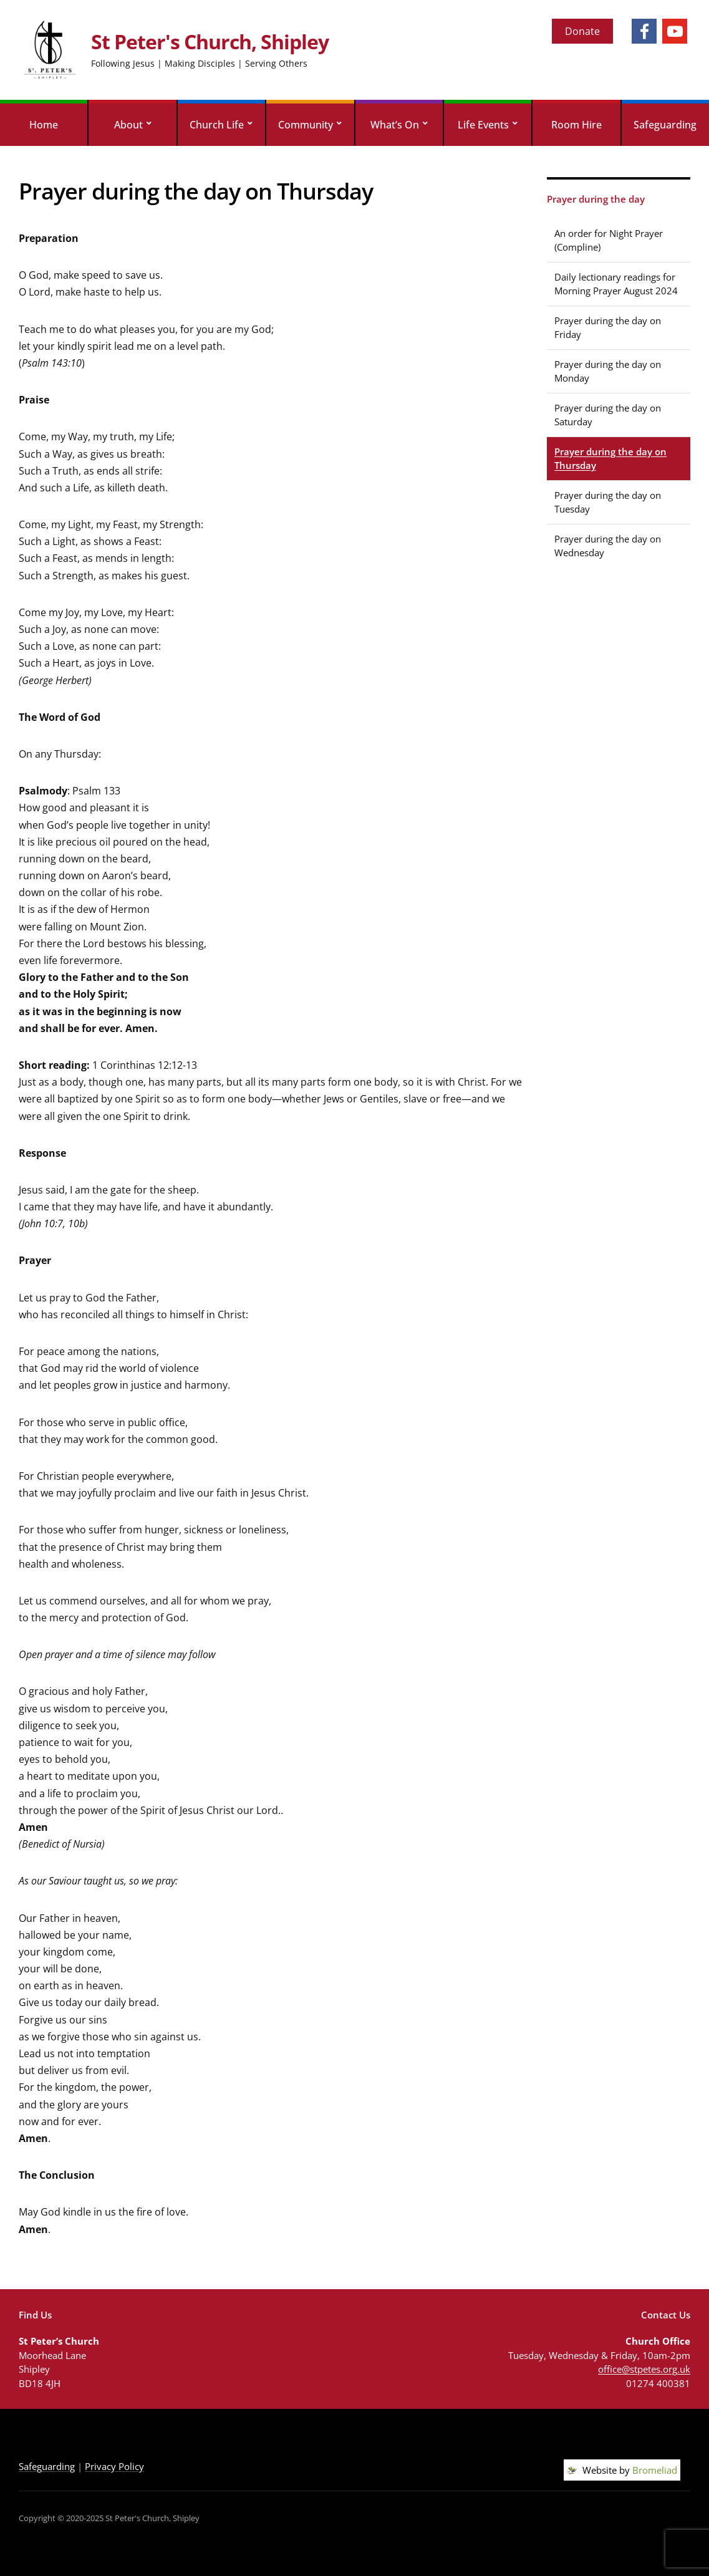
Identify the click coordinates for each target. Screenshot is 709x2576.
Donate (582, 31)
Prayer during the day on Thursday (610, 458)
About (128, 125)
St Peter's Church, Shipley (210, 41)
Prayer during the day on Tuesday (607, 502)
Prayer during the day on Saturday (607, 415)
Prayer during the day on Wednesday (607, 546)
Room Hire (576, 125)
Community (305, 125)
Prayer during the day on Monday (607, 371)
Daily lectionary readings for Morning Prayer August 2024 (616, 284)
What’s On (394, 125)
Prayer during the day (596, 199)
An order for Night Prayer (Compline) (608, 240)
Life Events (483, 125)
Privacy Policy (114, 2466)
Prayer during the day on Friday (607, 327)
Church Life (217, 125)
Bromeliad (654, 2470)
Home (43, 125)
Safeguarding (665, 125)
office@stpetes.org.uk (644, 2369)
